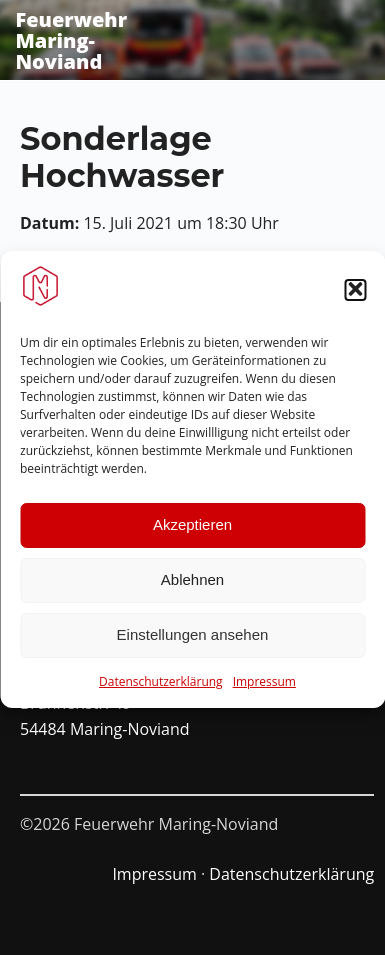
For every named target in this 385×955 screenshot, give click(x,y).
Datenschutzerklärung (161, 688)
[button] (355, 297)
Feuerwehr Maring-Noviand (71, 40)
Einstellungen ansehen (193, 641)
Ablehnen (192, 586)
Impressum (264, 688)
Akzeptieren (192, 531)
